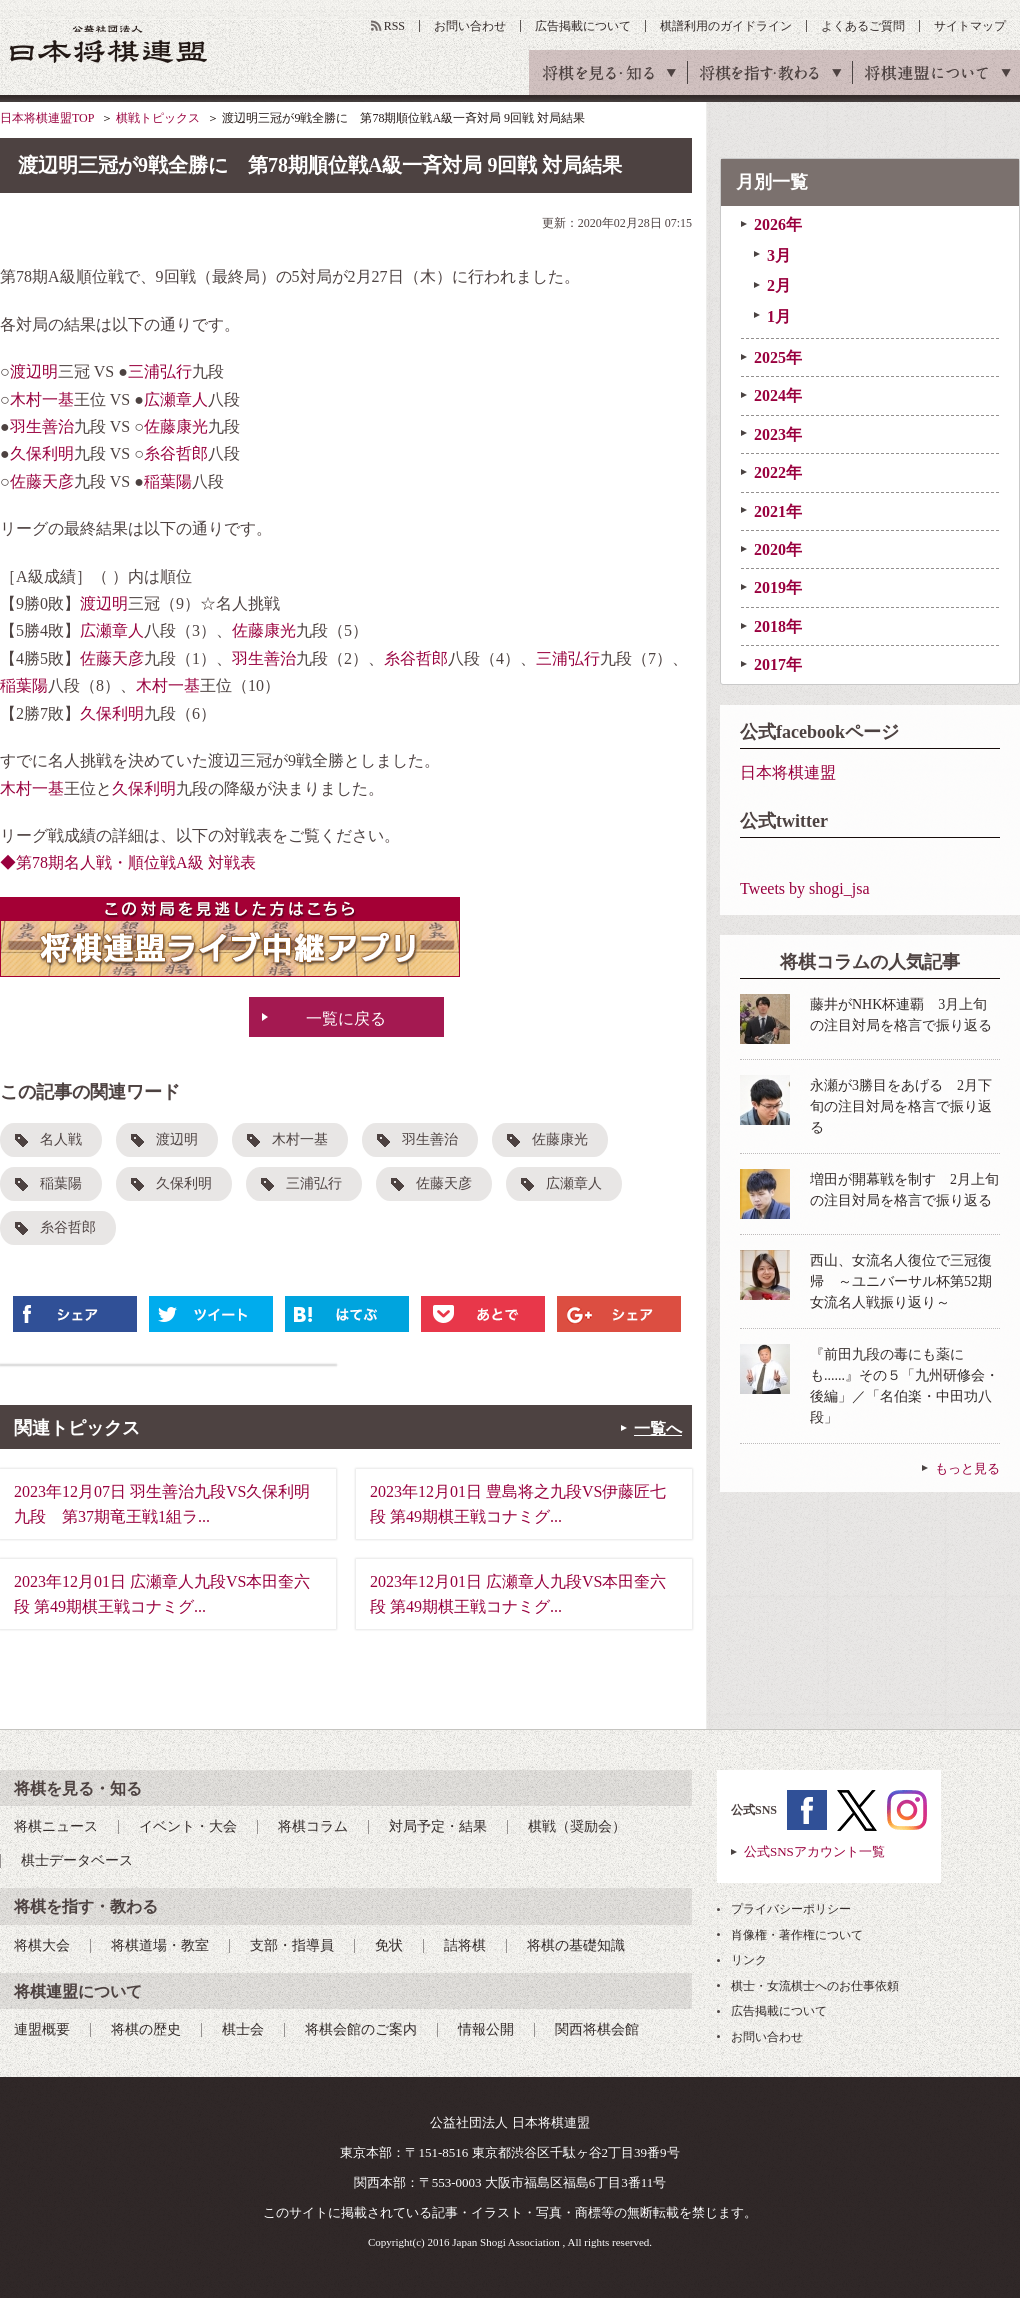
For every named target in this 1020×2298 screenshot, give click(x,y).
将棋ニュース (56, 1826)
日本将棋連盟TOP (47, 118)
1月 (779, 316)
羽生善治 (42, 426)
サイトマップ (970, 26)
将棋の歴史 (146, 2029)
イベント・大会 (188, 1826)
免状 (389, 1945)
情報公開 (486, 2029)
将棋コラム (313, 1826)
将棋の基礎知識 (576, 1945)
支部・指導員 (292, 1945)
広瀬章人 (176, 399)
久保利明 (42, 453)
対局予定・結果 (438, 1826)
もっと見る (967, 1468)
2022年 (778, 472)
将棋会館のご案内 (361, 2029)
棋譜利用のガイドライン (726, 26)
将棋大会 (42, 1945)
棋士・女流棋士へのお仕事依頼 (815, 1986)
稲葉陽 (168, 481)
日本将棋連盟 (788, 772)
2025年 (778, 357)
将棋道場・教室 (160, 1945)
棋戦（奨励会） (577, 1826)
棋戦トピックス (158, 118)
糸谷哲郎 (176, 453)
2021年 (778, 511)
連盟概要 (42, 2029)
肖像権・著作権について (797, 1935)
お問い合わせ (470, 26)
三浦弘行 (160, 371)
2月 (779, 285)
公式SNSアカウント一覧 (814, 1851)
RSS (394, 26)
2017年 (778, 664)
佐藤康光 (176, 426)
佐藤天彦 (42, 481)
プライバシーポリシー (791, 1909)
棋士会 (243, 2029)
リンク (749, 1960)
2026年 (778, 224)
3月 (779, 255)
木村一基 (42, 399)
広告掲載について (583, 26)
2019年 (778, 587)
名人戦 (61, 1139)
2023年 (778, 434)
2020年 (778, 549)
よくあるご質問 (863, 26)
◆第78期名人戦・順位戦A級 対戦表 (128, 862)
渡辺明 (34, 371)
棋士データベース (77, 1860)
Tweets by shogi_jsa (805, 888)
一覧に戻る (346, 1018)
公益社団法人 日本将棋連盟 (109, 43)
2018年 (778, 626)
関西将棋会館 (597, 2029)
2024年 (778, 395)
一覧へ (658, 1428)
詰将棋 (465, 1945)
